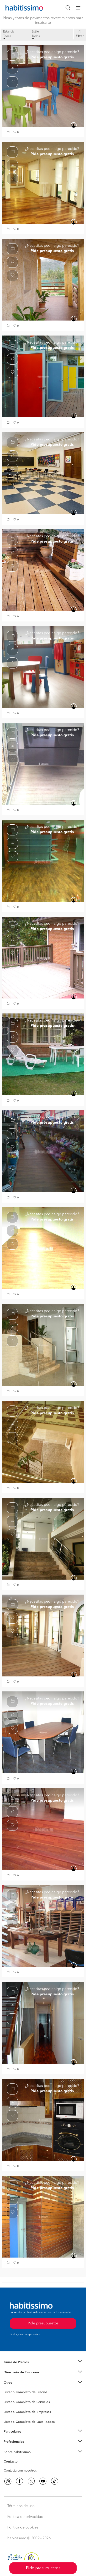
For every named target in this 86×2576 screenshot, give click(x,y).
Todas (7, 37)
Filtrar (80, 36)
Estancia (8, 31)
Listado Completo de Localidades (29, 2422)
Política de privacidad (25, 2517)
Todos (36, 37)
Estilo (35, 31)
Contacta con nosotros (20, 2470)
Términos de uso (21, 2506)
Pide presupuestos (43, 2568)
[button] (9, 132)
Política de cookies (22, 2527)
